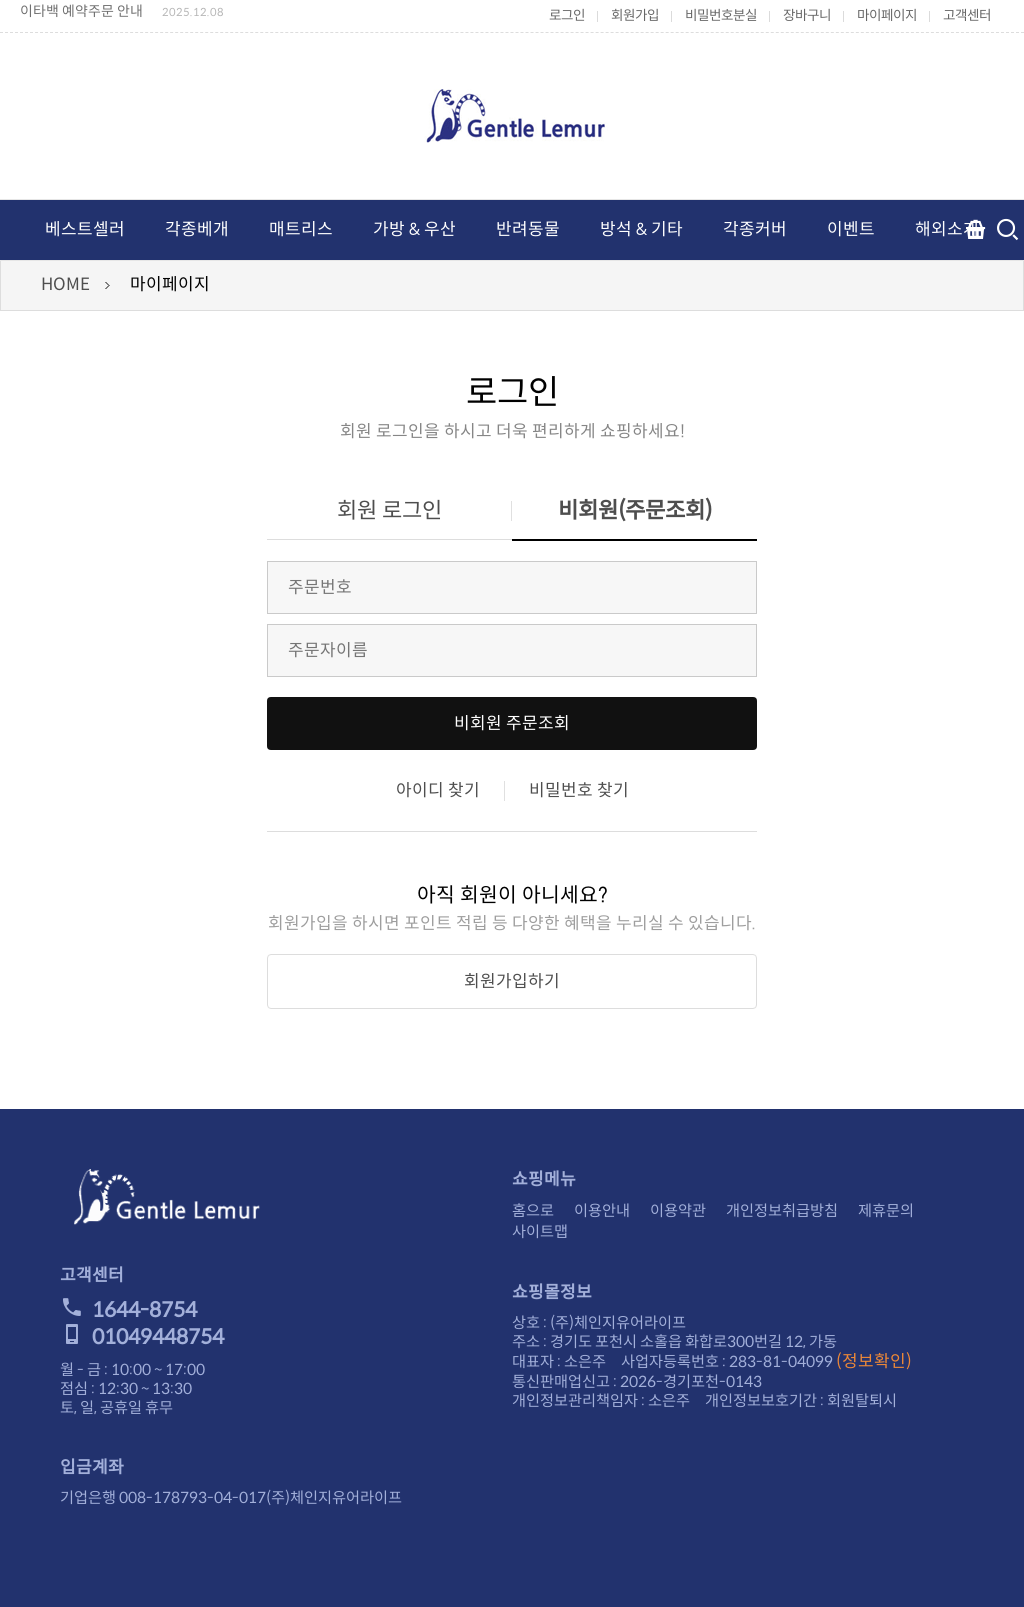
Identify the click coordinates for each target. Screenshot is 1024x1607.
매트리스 (301, 229)
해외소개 (947, 229)
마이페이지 (887, 15)
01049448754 (142, 1337)
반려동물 (528, 229)
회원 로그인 (389, 510)
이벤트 (851, 229)
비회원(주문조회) (635, 510)
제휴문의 (886, 1210)
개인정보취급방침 (782, 1210)
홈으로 (533, 1210)
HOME (65, 284)
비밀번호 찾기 (579, 790)
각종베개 (197, 229)
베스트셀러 (85, 229)
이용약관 (678, 1210)
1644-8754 (128, 1310)
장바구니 (807, 15)
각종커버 (755, 229)
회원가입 (635, 15)
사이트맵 (540, 1231)
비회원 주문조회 (512, 723)
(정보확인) (874, 1361)
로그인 (567, 15)
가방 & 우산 (414, 229)
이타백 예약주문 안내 (81, 11)
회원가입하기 (512, 981)
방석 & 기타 (641, 229)
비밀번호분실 (721, 15)
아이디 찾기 (438, 790)
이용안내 (602, 1210)
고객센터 (967, 15)
